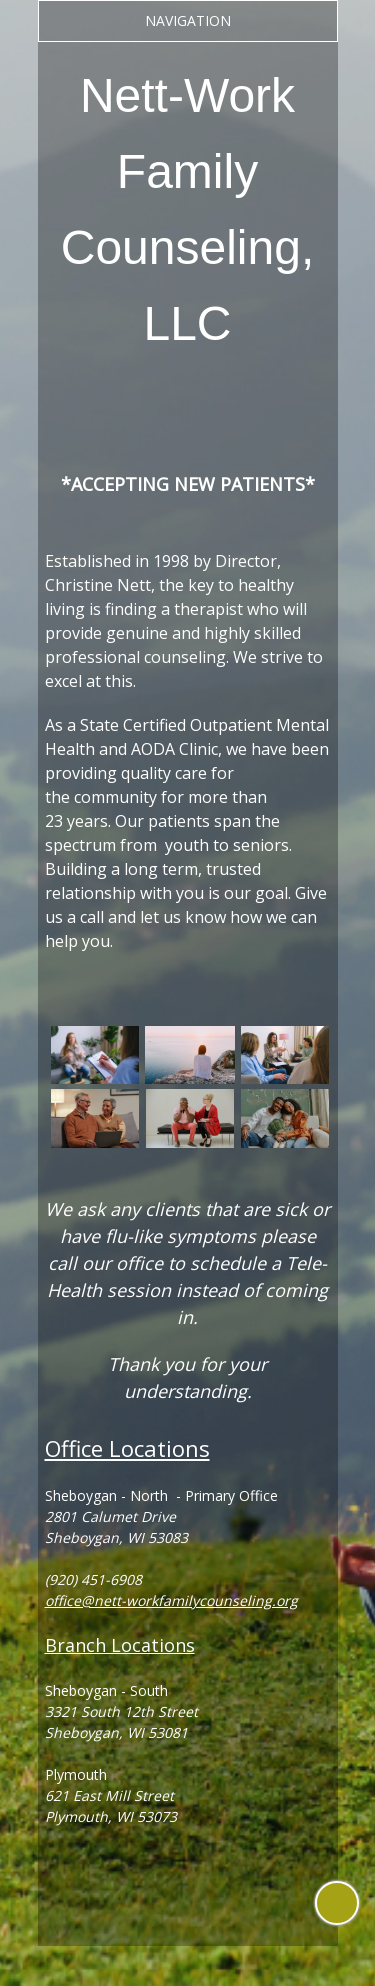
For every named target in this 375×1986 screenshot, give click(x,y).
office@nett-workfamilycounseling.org (171, 1600)
